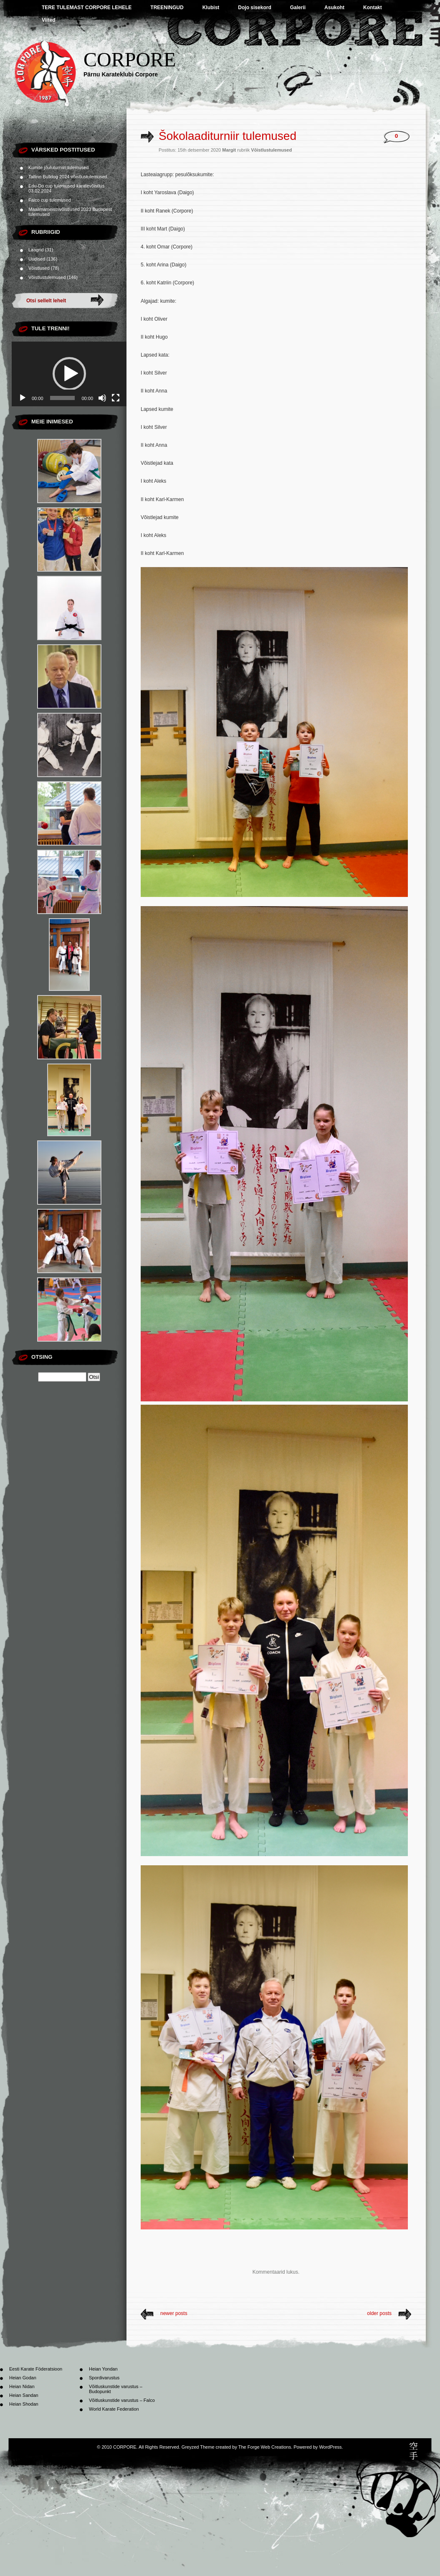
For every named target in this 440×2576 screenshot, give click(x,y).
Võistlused (39, 268)
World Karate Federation (114, 2408)
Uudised (36, 258)
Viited (48, 20)
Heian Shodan (23, 2403)
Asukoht (334, 7)
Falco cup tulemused (49, 200)
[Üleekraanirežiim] (115, 398)
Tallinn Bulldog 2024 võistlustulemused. (68, 176)
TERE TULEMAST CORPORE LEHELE (86, 7)
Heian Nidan (22, 2386)
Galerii (298, 7)
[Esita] (22, 398)
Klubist (211, 7)
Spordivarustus (104, 2377)
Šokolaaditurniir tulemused (227, 135)
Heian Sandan (23, 2395)
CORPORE (129, 59)
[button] (69, 373)
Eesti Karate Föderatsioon (35, 2368)
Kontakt (372, 7)
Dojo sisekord (254, 7)
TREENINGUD (166, 7)
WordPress (330, 2446)
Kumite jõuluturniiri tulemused (58, 167)
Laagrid (36, 249)
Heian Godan (22, 2377)
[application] (69, 374)
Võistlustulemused (47, 277)
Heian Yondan (103, 2368)
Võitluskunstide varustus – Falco (122, 2400)
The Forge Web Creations (264, 2446)
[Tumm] (102, 398)
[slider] (62, 398)
